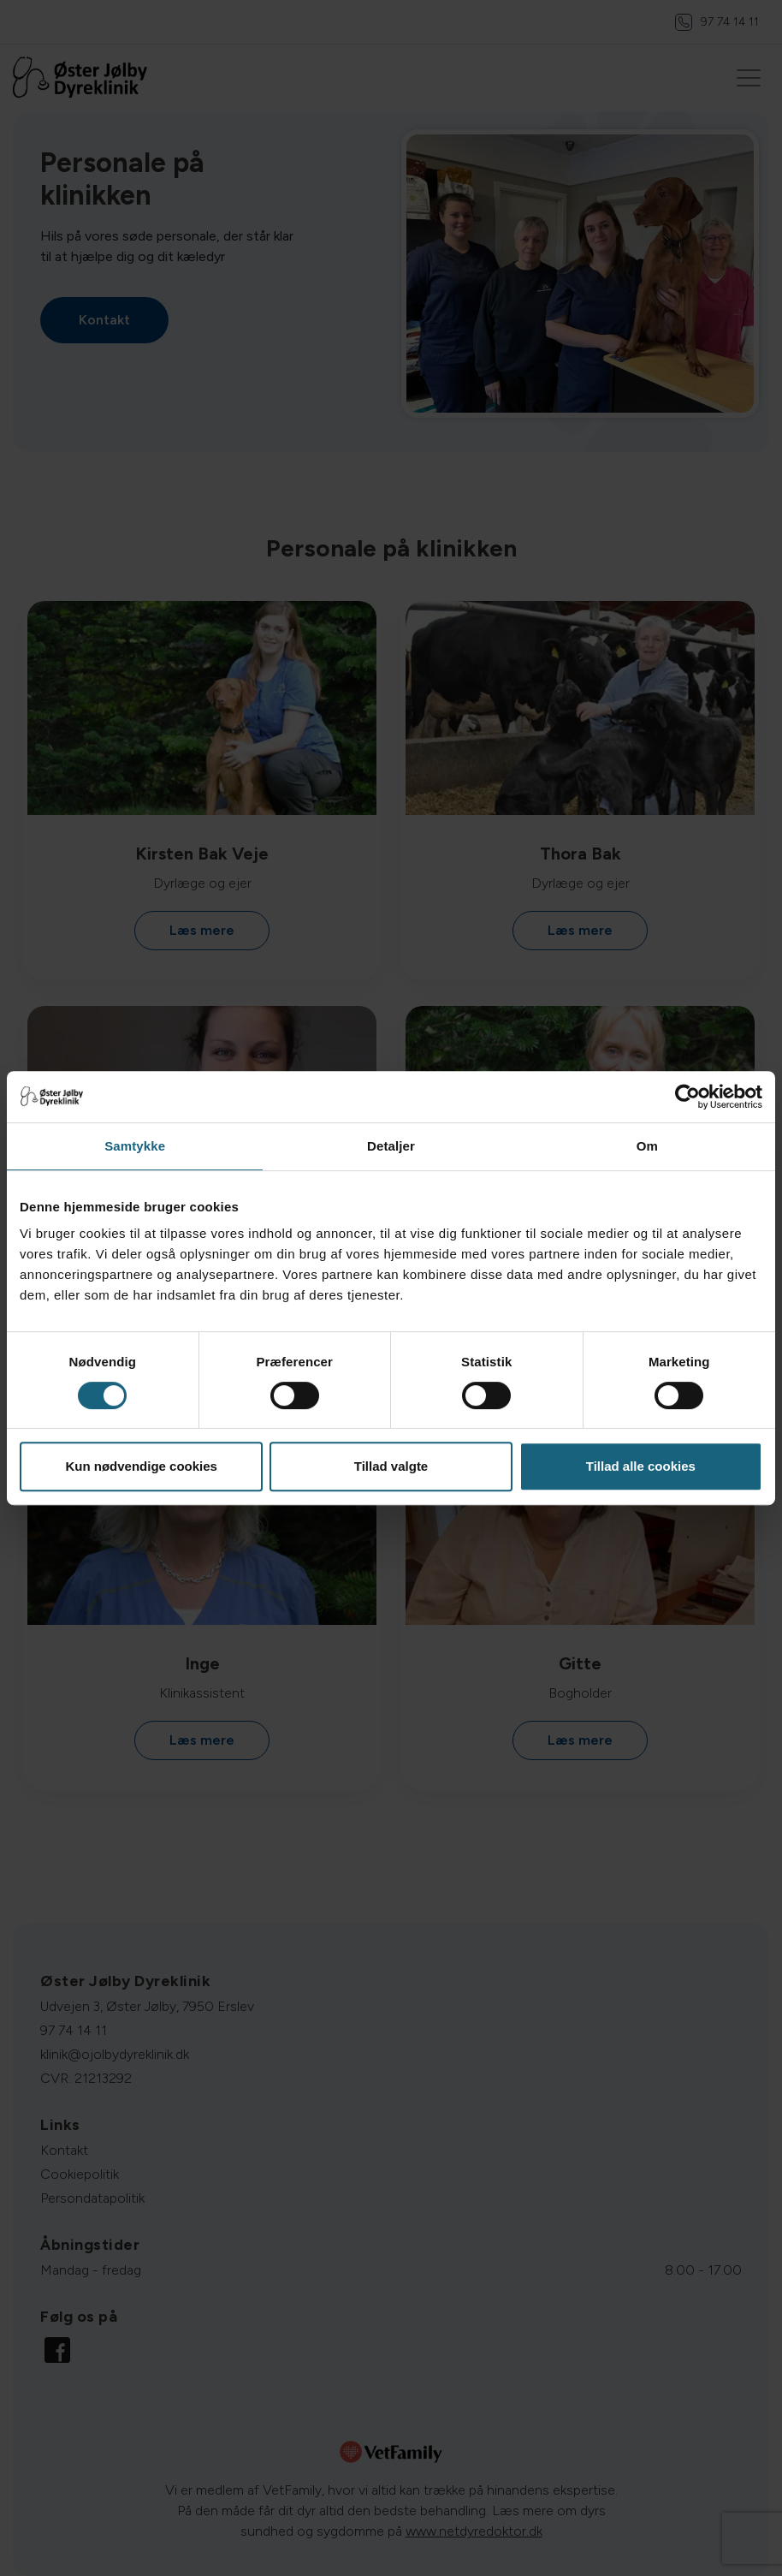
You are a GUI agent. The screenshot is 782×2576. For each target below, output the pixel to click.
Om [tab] (647, 1146)
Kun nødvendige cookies (141, 1466)
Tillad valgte (391, 1466)
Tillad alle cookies (641, 1466)
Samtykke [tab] (134, 1146)
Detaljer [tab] (391, 1146)
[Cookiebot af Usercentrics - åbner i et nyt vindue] (687, 1097)
